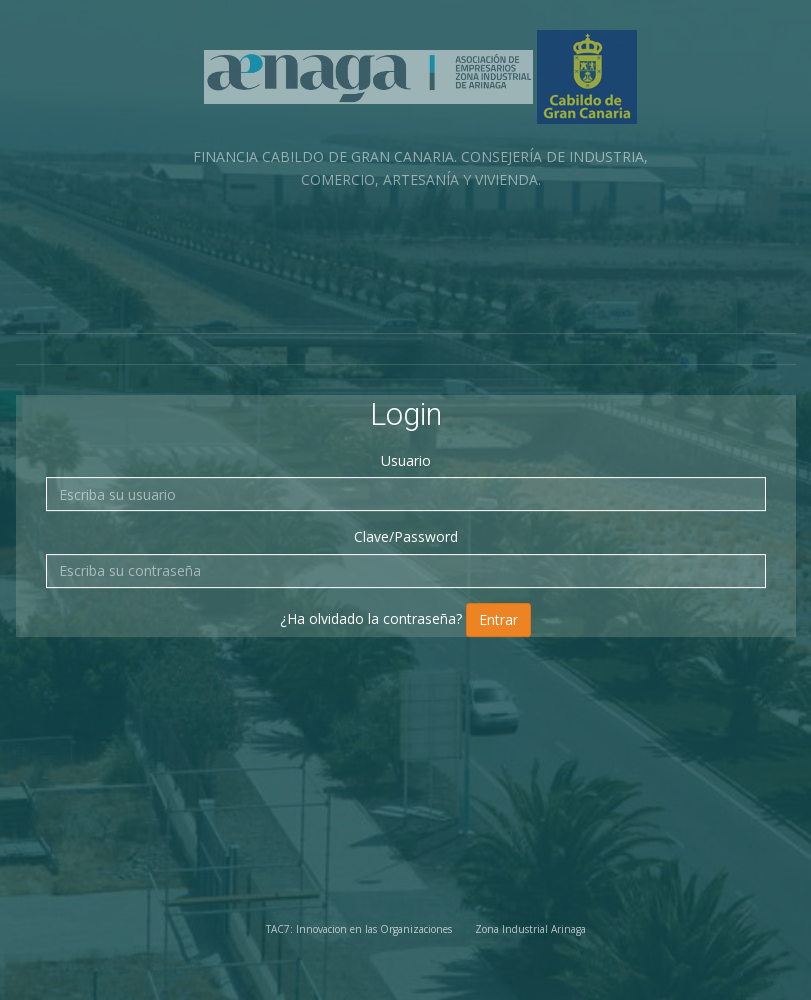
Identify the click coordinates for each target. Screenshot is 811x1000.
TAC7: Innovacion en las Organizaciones (359, 929)
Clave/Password (406, 536)
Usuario (406, 460)
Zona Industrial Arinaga (530, 929)
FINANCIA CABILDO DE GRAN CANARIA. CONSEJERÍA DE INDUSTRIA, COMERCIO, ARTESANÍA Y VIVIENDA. (420, 109)
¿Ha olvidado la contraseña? (371, 618)
